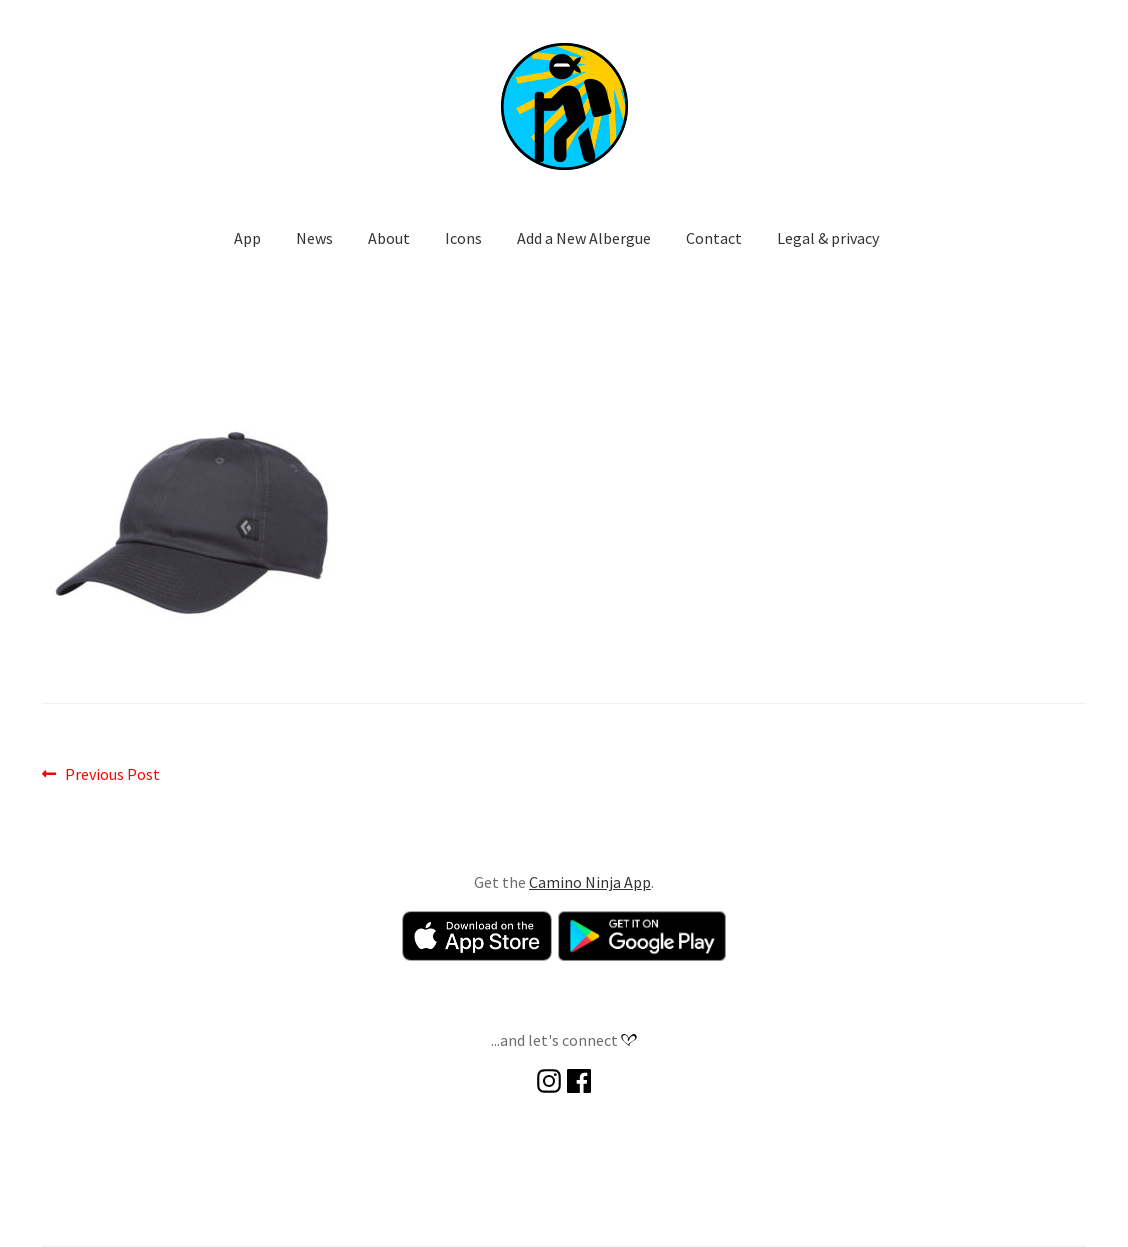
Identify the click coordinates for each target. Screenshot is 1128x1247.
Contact (714, 238)
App (247, 238)
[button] (564, 106)
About (389, 238)
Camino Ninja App (590, 882)
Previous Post (112, 775)
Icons (463, 238)
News (314, 238)
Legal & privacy (828, 238)
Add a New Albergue (584, 238)
